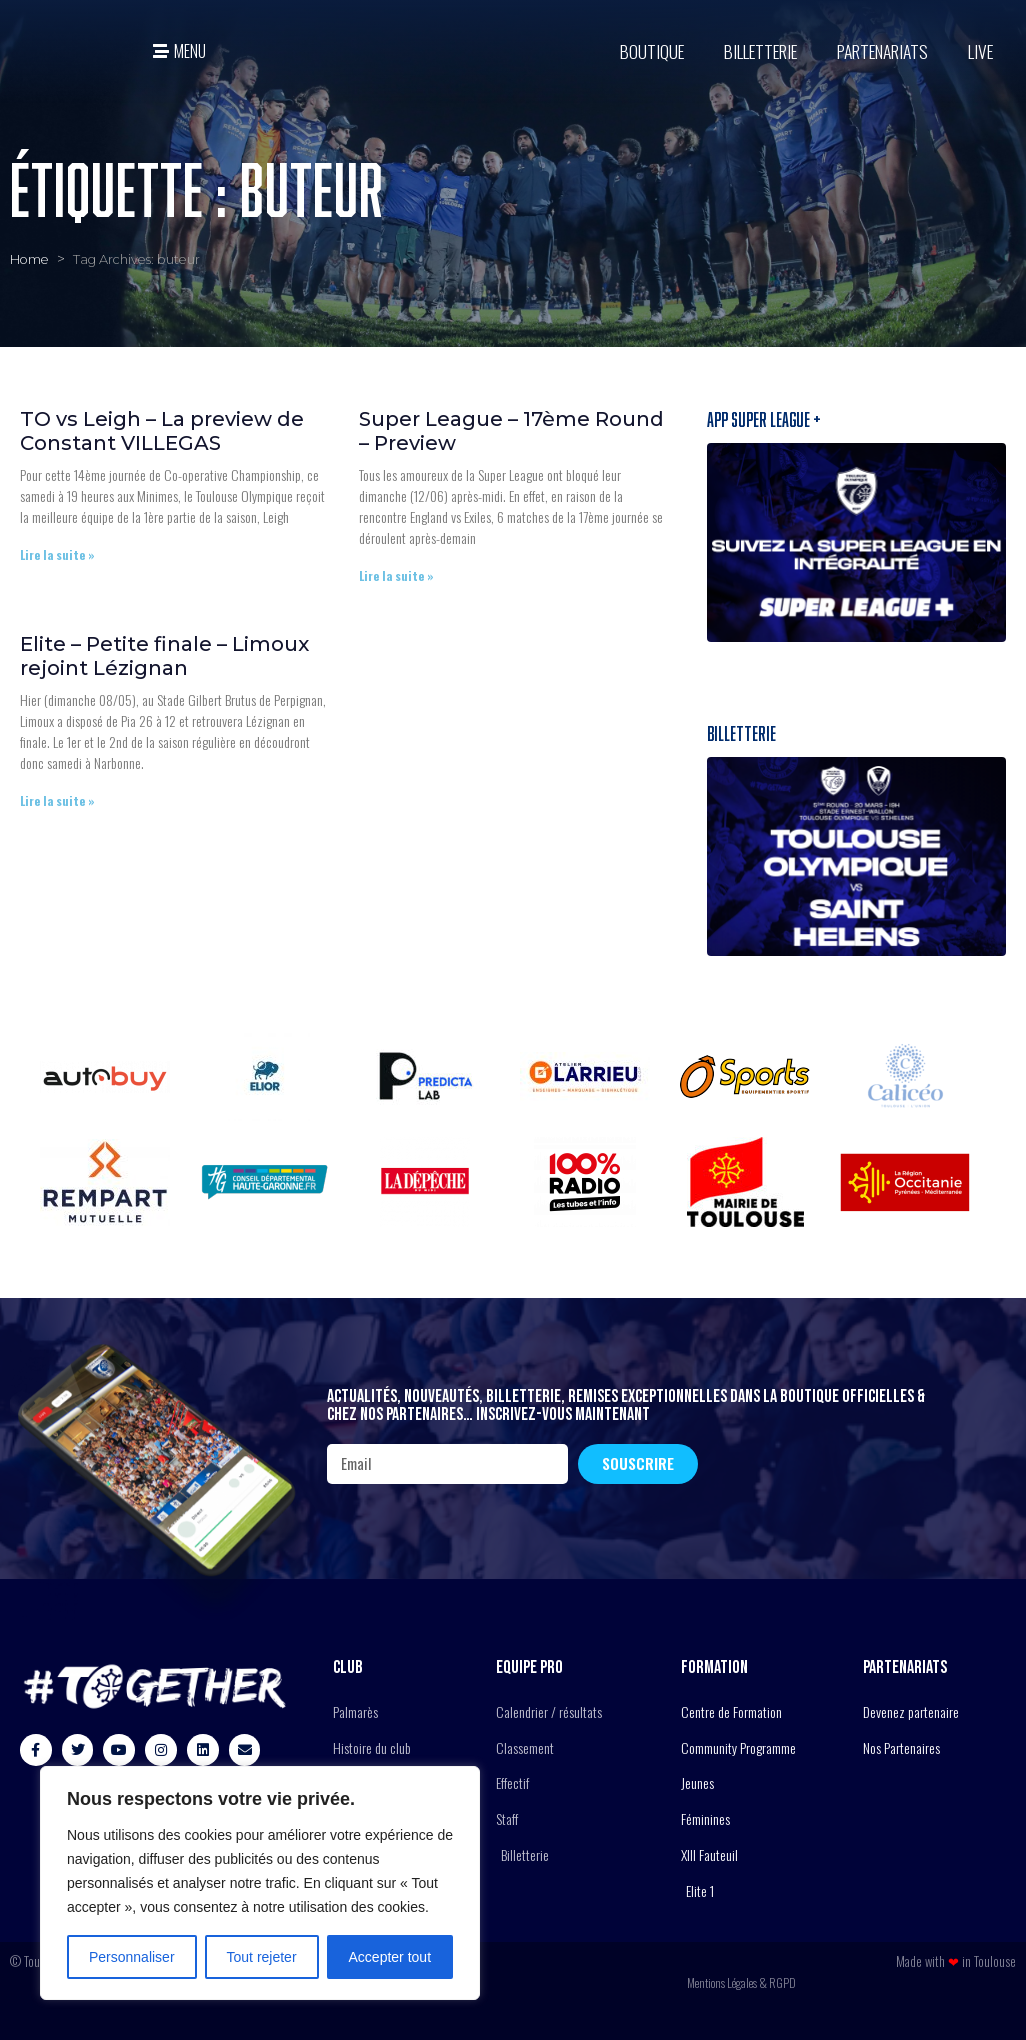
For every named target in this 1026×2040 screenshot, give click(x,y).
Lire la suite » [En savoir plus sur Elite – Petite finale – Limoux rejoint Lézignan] (57, 800)
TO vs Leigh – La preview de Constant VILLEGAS (162, 431)
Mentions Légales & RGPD (741, 1982)
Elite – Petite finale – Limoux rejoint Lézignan (164, 656)
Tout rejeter (262, 1957)
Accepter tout (390, 1957)
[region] (260, 1883)
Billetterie (760, 51)
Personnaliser (132, 1957)
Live (980, 51)
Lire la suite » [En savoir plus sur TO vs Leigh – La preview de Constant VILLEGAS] (57, 554)
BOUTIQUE (652, 51)
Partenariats (882, 51)
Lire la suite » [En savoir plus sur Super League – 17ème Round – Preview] (396, 575)
